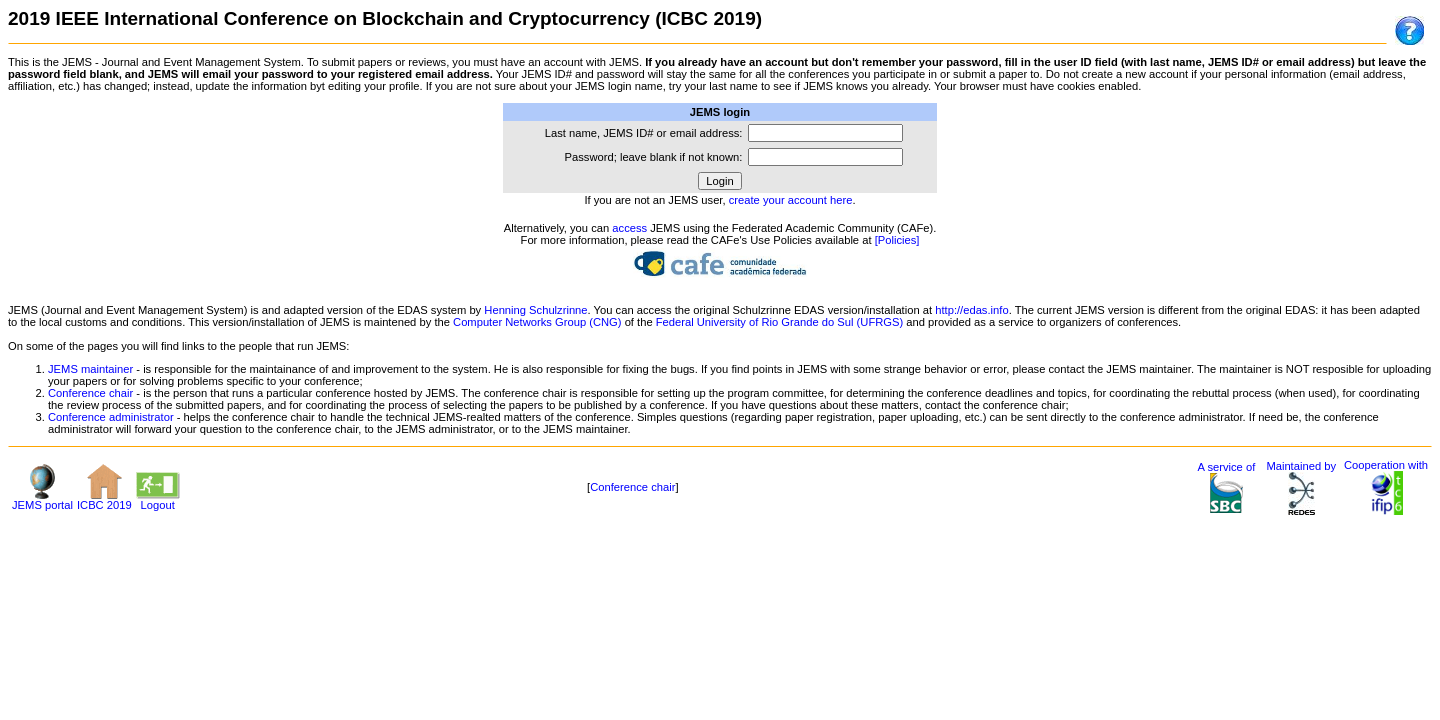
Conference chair (90, 393)
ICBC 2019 (104, 500)
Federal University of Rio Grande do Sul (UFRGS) (779, 322)
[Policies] (897, 240)
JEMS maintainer (90, 369)
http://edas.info (971, 310)
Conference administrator (111, 417)
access (629, 228)
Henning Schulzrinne (535, 310)
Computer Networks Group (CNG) (537, 322)
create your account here (791, 200)
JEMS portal (42, 500)
